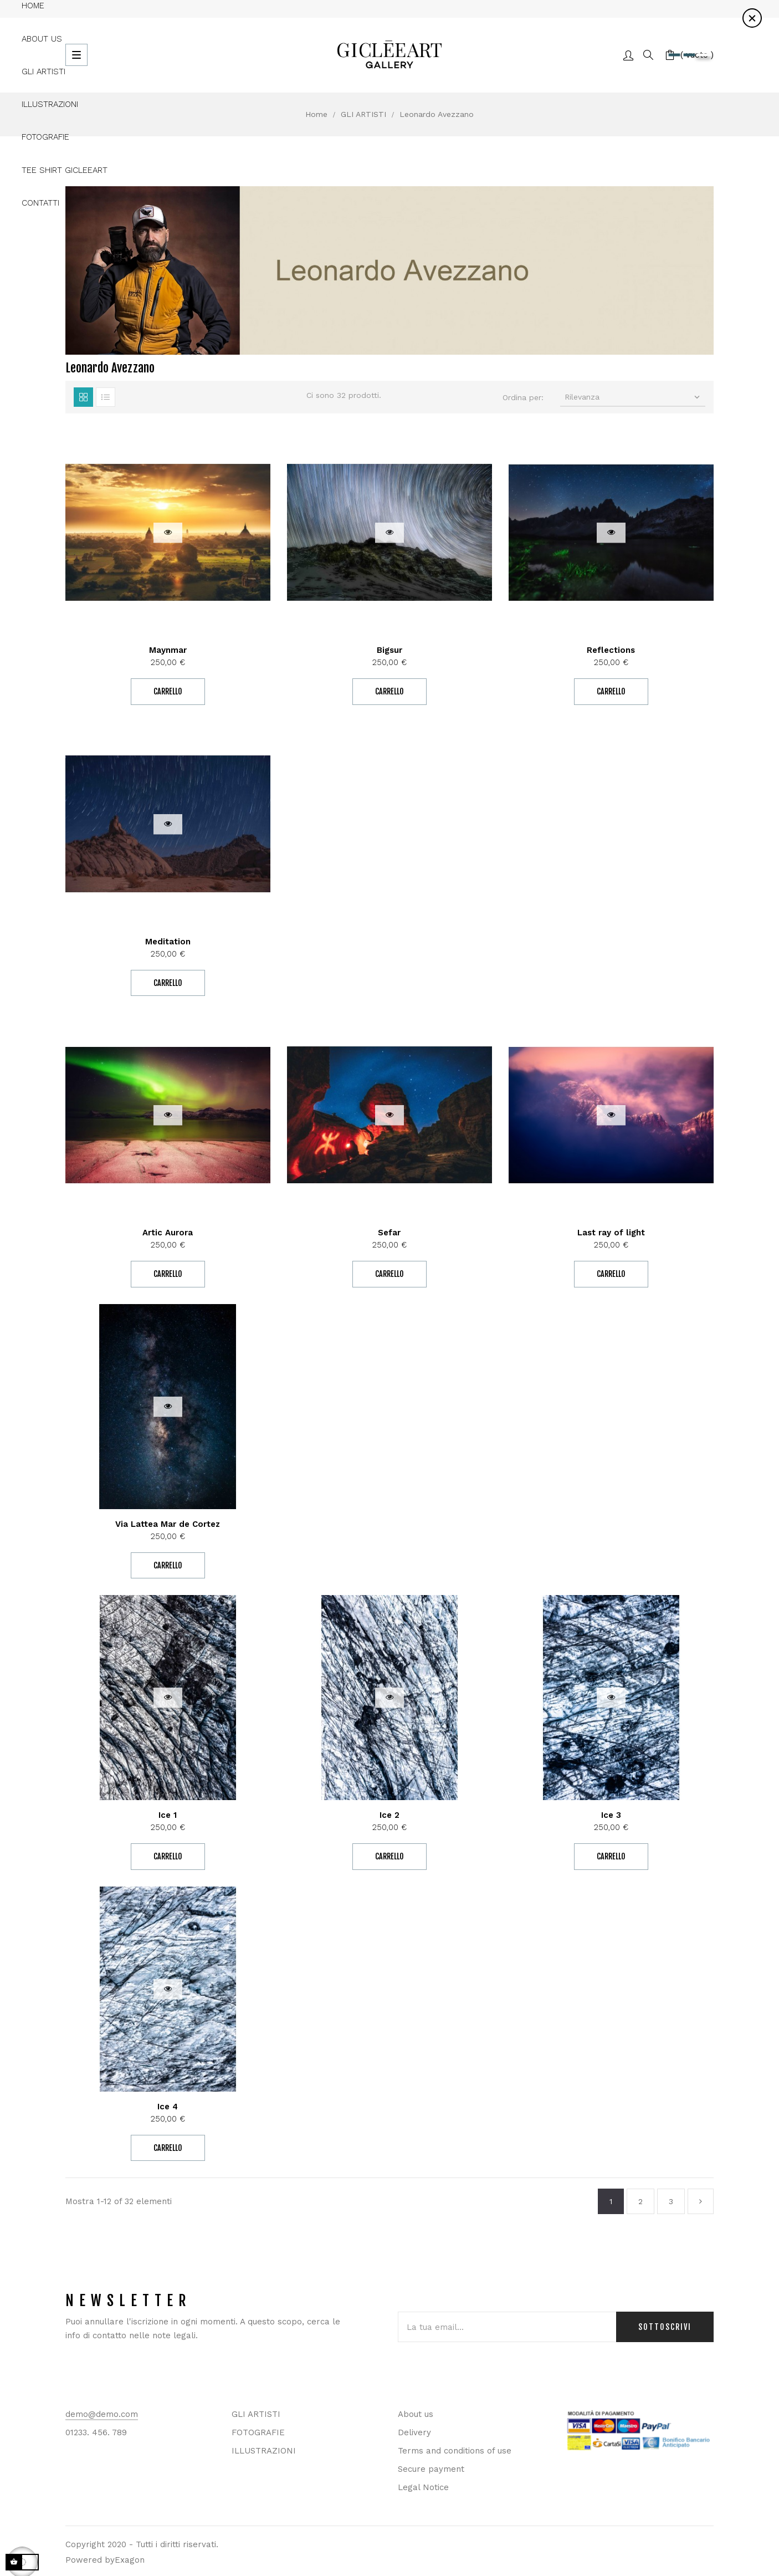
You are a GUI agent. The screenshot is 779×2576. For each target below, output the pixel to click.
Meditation (168, 942)
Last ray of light (611, 1233)
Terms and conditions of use (454, 2451)
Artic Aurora (167, 1233)
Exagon (130, 2560)
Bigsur (389, 650)
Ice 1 (167, 1815)
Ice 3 (611, 1815)
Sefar (389, 1233)
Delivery (414, 2432)
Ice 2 (389, 1815)
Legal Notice (423, 2487)
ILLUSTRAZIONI (264, 2451)
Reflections (611, 650)
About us (415, 2414)
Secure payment (431, 2469)
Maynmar (168, 650)
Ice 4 (167, 2107)
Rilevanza (634, 397)
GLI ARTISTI (256, 2414)
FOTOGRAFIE (258, 2432)
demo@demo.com (101, 2414)
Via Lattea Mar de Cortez (167, 1524)
